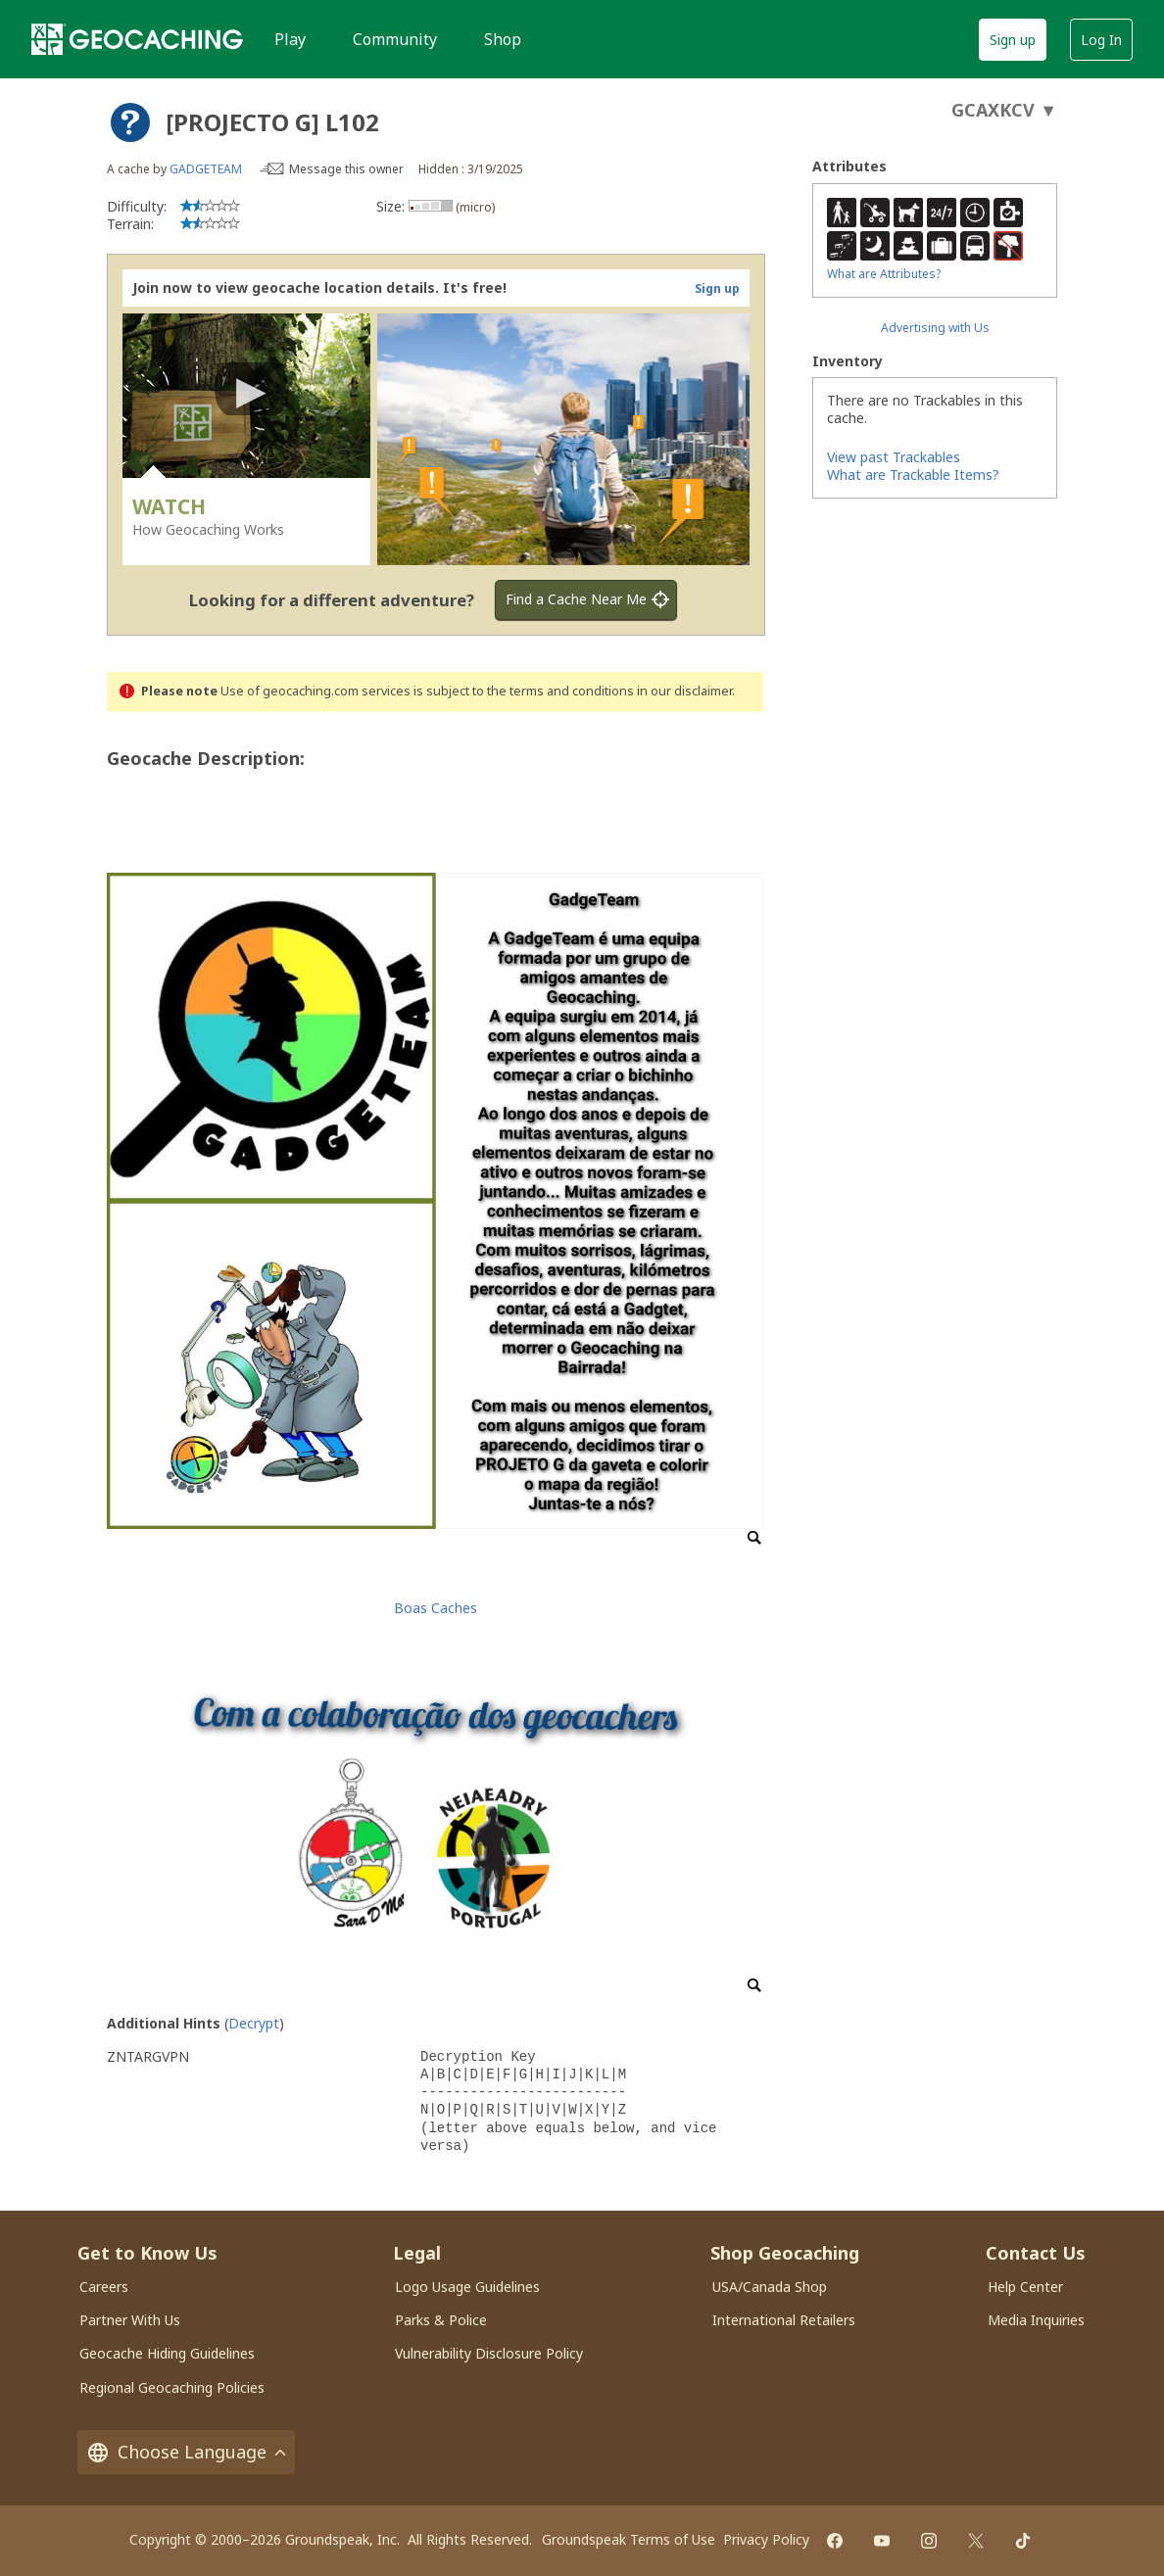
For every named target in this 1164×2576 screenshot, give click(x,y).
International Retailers (783, 2320)
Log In (1101, 39)
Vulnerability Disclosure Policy (489, 2353)
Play (290, 39)
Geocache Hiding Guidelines (167, 2353)
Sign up (1013, 39)
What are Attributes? (884, 273)
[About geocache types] (130, 122)
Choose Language (186, 2452)
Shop (502, 39)
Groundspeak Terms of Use (628, 2539)
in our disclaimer (684, 691)
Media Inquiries (1036, 2320)
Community (395, 39)
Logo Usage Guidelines (467, 2286)
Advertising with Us (935, 327)
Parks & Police (441, 2320)
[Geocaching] (137, 39)
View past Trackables (893, 457)
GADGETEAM (206, 169)
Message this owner (346, 169)
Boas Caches (435, 1607)
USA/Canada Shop (769, 2286)
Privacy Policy (766, 2539)
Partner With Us (129, 2320)
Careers (103, 2286)
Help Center (1025, 2286)
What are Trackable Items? (913, 474)
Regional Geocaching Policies (172, 2387)
